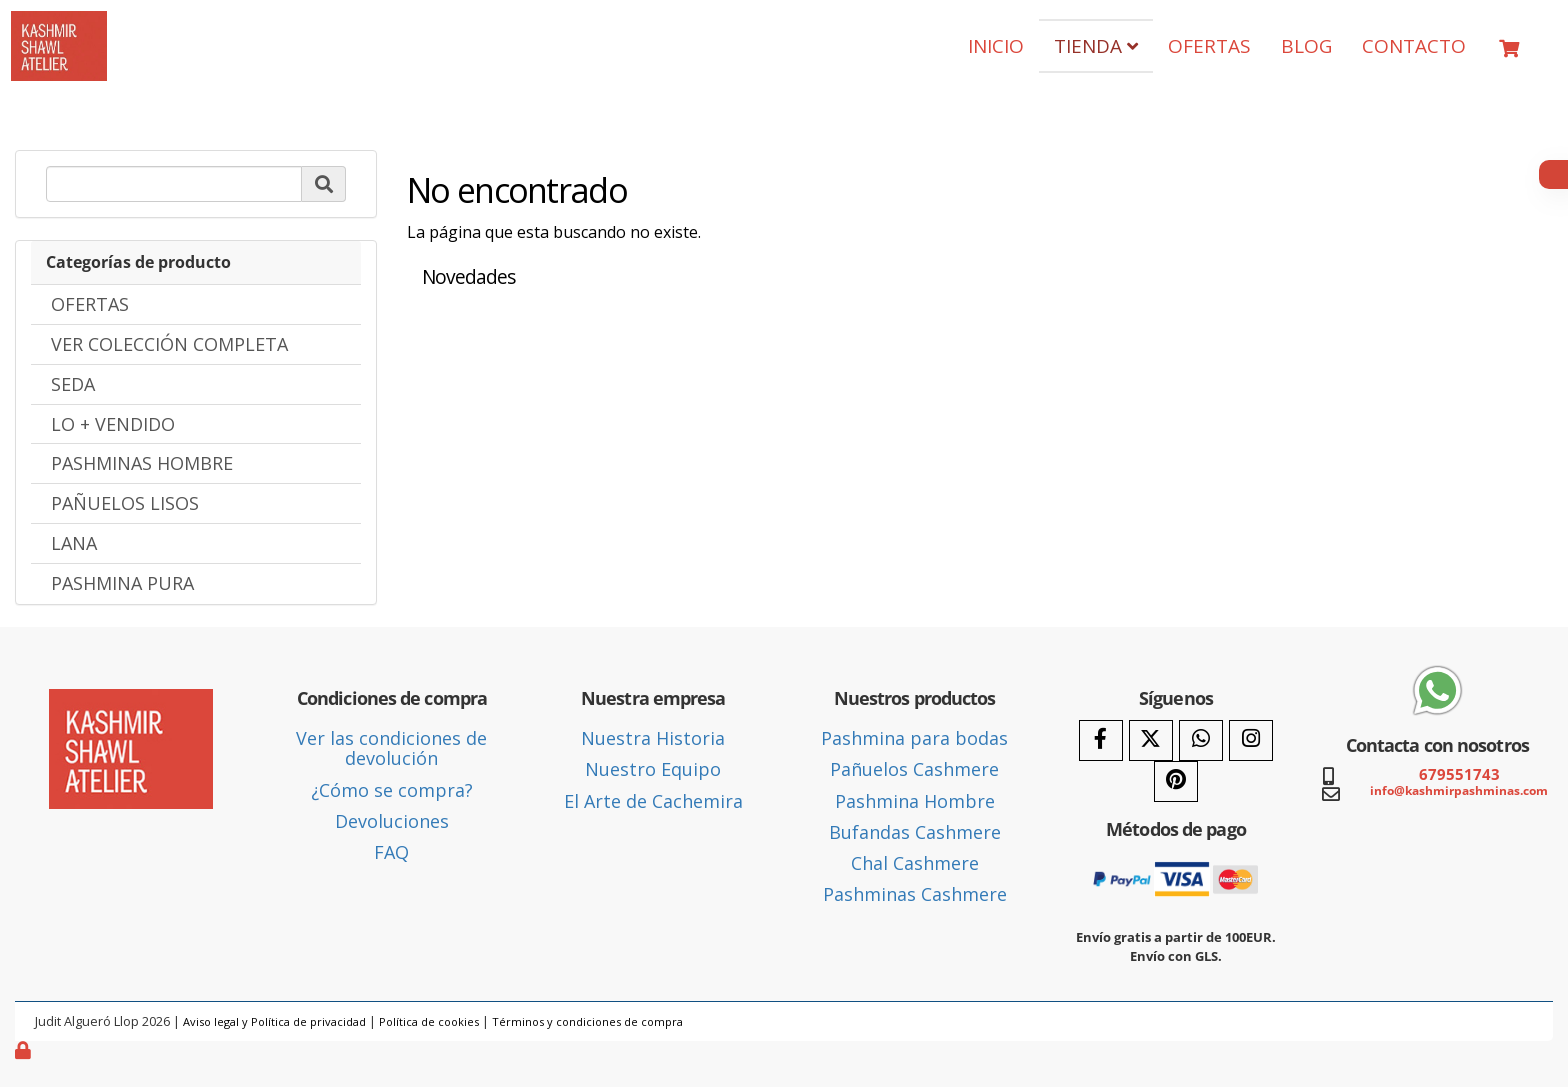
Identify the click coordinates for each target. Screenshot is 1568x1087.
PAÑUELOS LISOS (125, 503)
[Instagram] (1251, 740)
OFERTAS (1209, 46)
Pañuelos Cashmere (914, 769)
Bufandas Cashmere (915, 832)
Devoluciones (392, 821)
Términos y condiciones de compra (587, 1021)
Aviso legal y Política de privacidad (274, 1021)
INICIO (996, 46)
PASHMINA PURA (122, 583)
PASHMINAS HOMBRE (142, 463)
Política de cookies (429, 1021)
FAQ (391, 852)
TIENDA (1096, 46)
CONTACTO (1414, 46)
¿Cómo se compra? (392, 790)
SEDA (73, 384)
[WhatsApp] (1201, 740)
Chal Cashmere (915, 863)
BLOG (1306, 46)
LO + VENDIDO (113, 424)
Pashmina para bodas (914, 738)
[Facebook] (1101, 740)
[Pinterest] (1176, 781)
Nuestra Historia (653, 738)
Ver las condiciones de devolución (391, 748)
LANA (74, 543)
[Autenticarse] (25, 1050)
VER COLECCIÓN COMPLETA (169, 344)
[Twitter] (1151, 740)
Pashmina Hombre (915, 801)
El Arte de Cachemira (653, 801)
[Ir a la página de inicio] (59, 26)
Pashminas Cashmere (915, 894)
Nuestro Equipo (653, 769)
